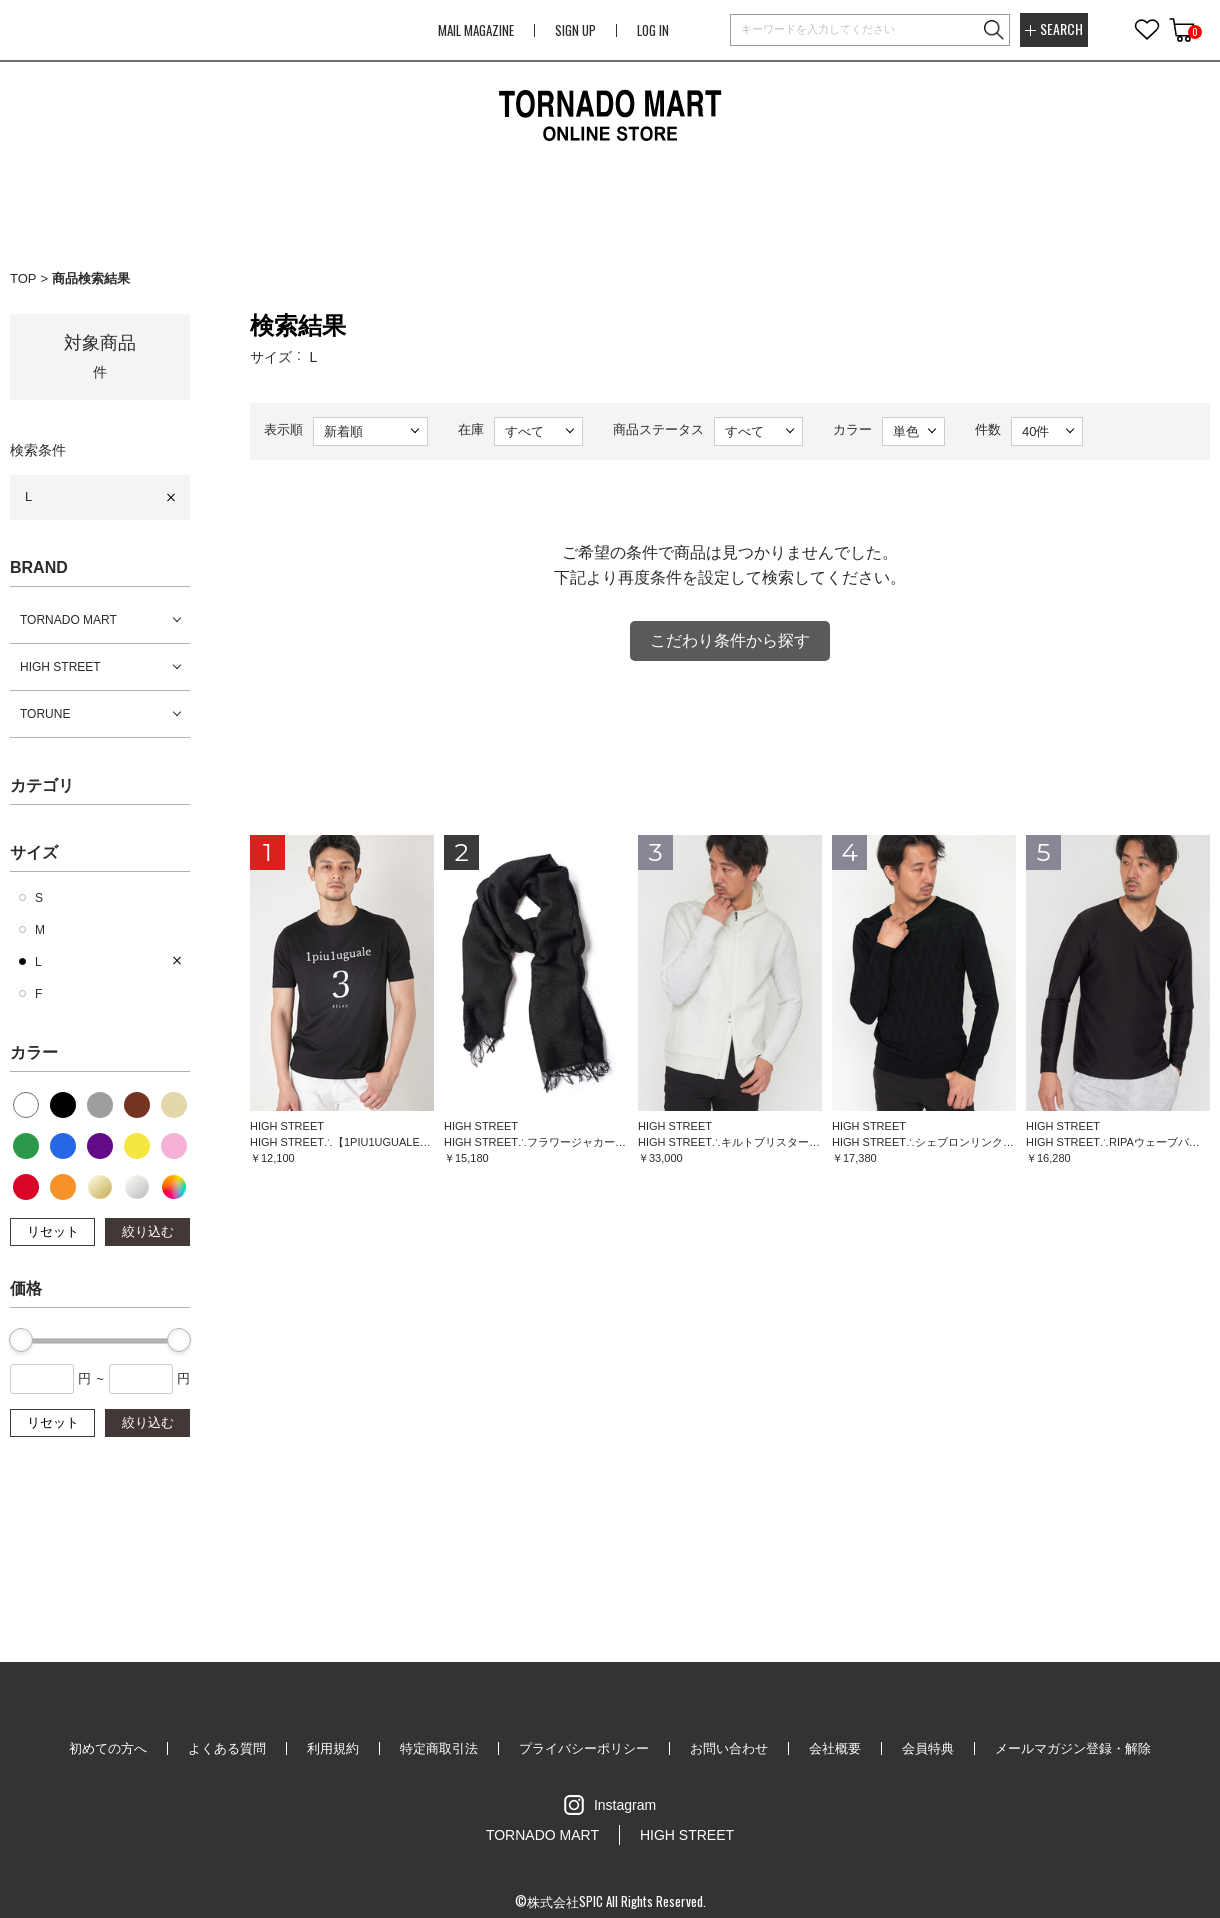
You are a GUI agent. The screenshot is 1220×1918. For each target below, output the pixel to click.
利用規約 (333, 1748)
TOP (23, 278)
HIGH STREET (60, 667)
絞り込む (148, 1231)
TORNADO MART (68, 620)
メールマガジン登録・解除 (1073, 1748)
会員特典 (928, 1748)
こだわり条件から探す (730, 640)
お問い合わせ (729, 1748)
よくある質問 (227, 1748)
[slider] (21, 1340)
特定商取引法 (439, 1748)
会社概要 (835, 1748)
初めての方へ (108, 1748)
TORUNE (45, 714)
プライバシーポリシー (584, 1748)
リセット (53, 1231)
